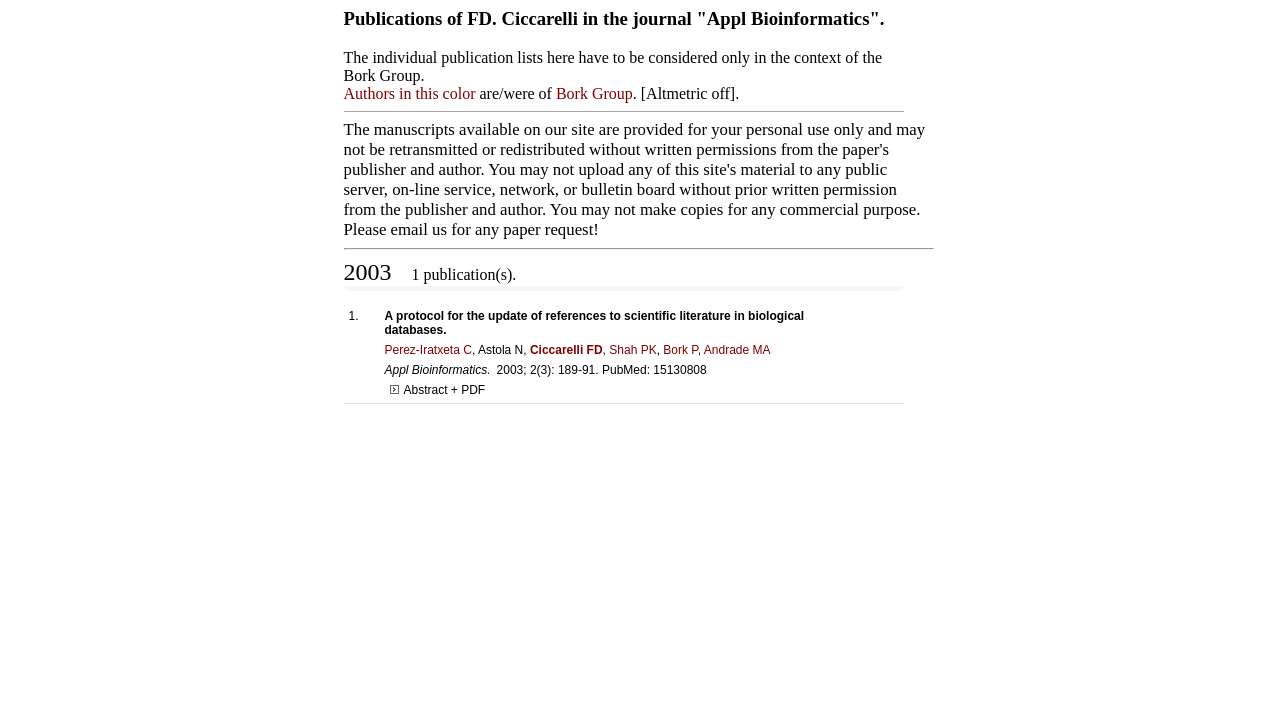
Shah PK (632, 350)
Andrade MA (737, 350)
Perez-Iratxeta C (428, 350)
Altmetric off (688, 93)
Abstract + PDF (438, 390)
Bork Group (594, 93)
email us (419, 229)
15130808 (679, 370)
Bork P (680, 350)
